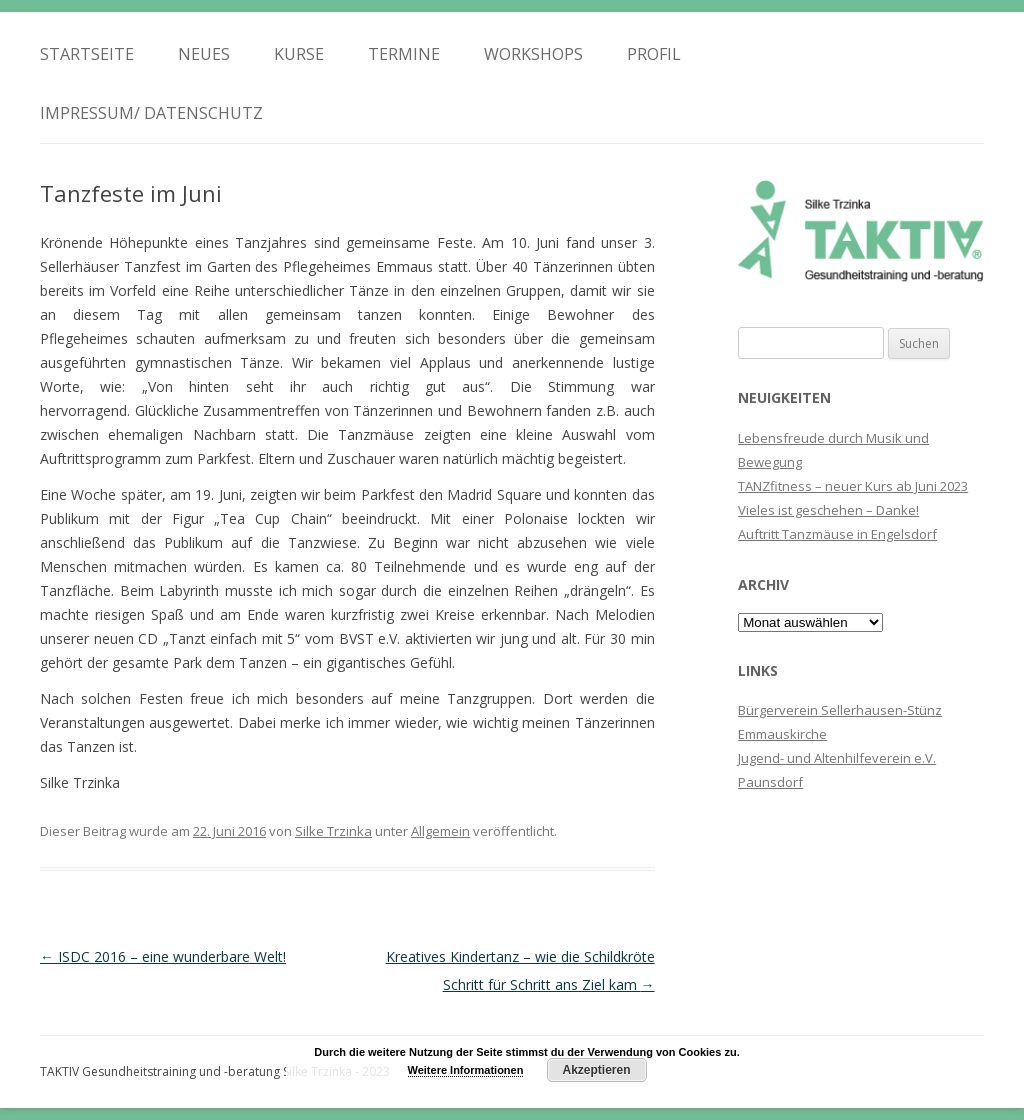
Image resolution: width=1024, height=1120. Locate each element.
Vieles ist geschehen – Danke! (828, 510)
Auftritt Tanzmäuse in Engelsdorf (837, 534)
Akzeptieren (596, 1070)
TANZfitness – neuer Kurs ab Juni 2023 (853, 486)
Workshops (533, 54)
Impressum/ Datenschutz (151, 113)
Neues (204, 54)
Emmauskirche (782, 734)
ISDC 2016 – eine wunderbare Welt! (163, 956)
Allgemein (440, 831)
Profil (654, 54)
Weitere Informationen (466, 1070)
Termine (404, 54)
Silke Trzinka (333, 831)
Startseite (87, 54)
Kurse (299, 54)
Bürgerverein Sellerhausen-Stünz (840, 710)
